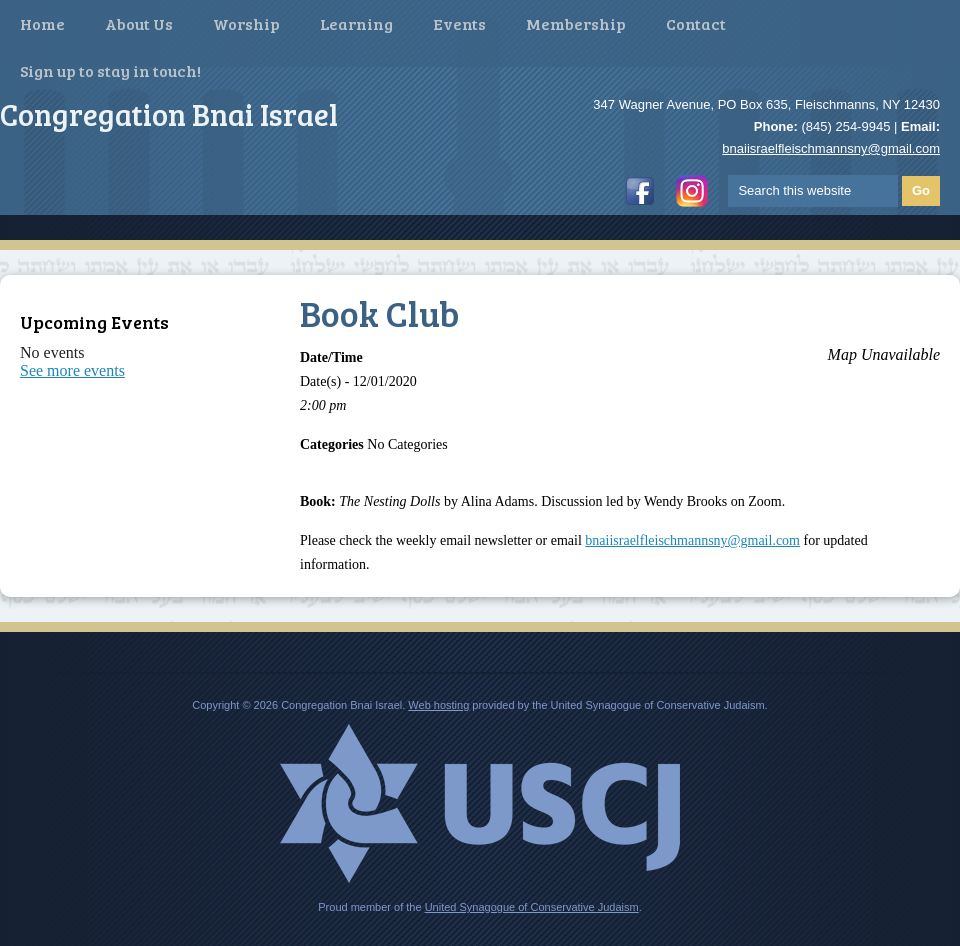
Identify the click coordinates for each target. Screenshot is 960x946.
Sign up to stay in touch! (110, 70)
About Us (139, 23)
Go (921, 190)
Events (459, 23)
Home (42, 23)
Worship (246, 23)
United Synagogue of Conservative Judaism (532, 907)
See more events (72, 370)
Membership (576, 23)
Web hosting (438, 705)
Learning (356, 23)
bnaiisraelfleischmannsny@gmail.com (831, 148)
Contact (696, 23)
